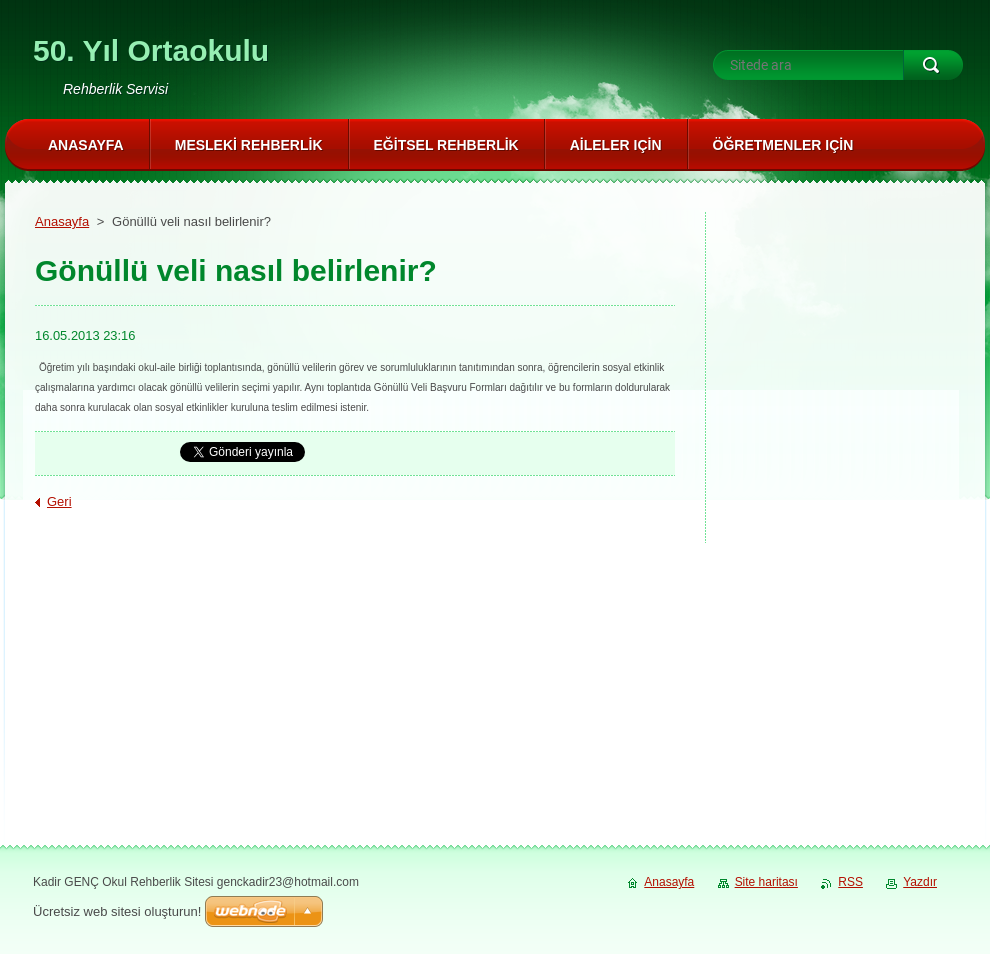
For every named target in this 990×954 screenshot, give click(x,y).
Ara (933, 65)
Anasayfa (62, 221)
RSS (850, 882)
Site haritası (766, 882)
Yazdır (920, 882)
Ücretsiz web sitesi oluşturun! (117, 911)
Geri (59, 501)
